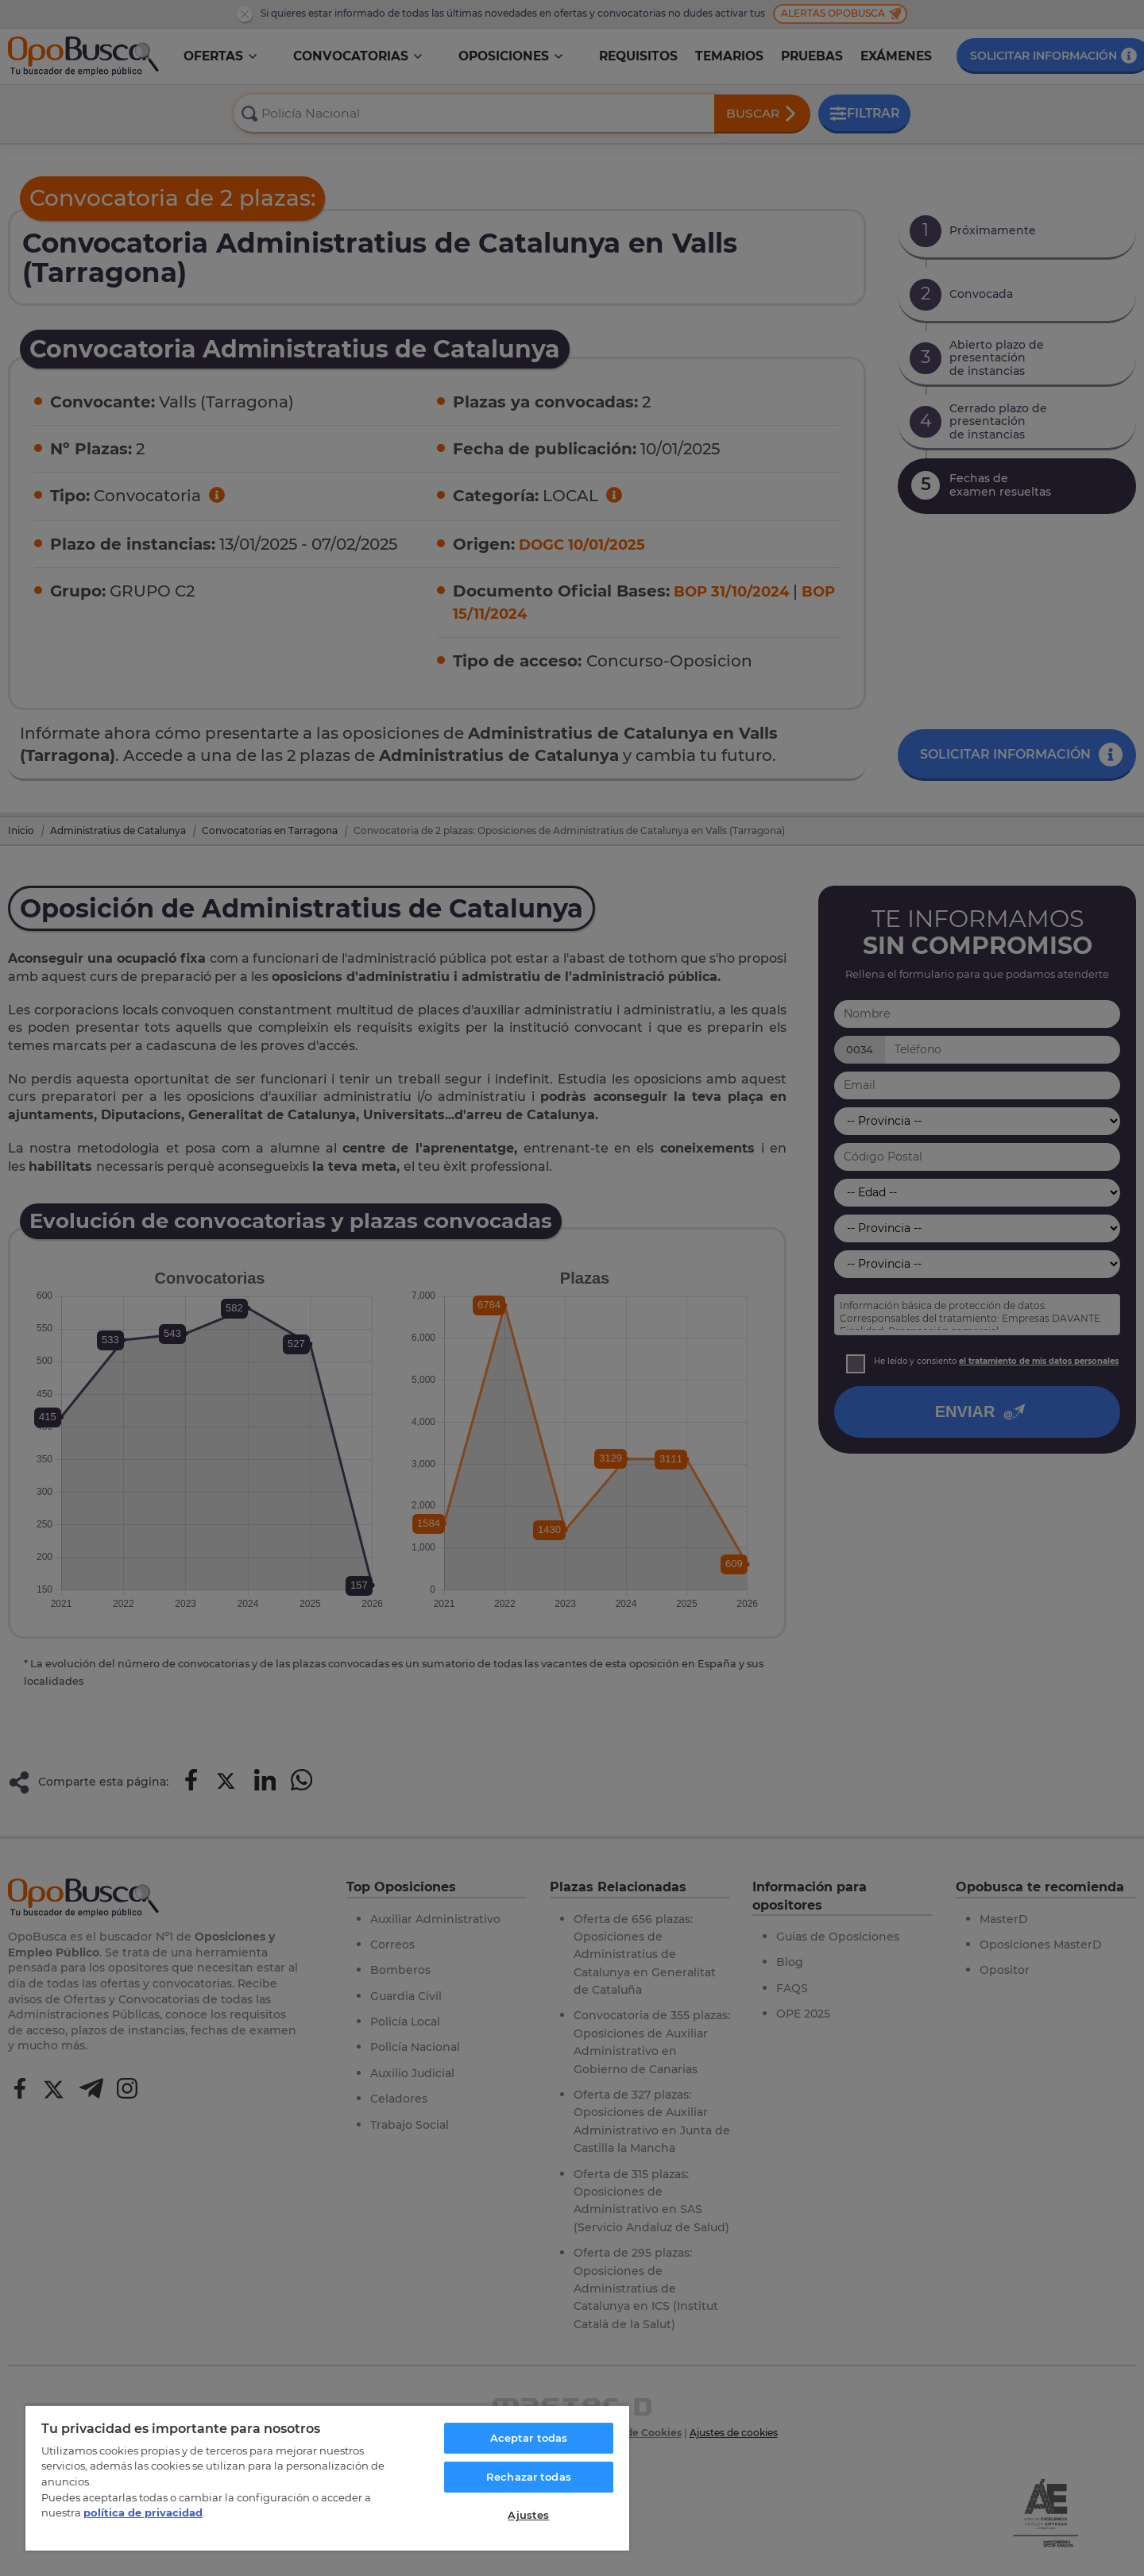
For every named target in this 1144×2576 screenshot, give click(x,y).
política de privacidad (143, 2512)
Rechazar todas (528, 2476)
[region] (327, 2477)
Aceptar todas (529, 2437)
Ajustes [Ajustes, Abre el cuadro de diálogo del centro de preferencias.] (528, 2514)
